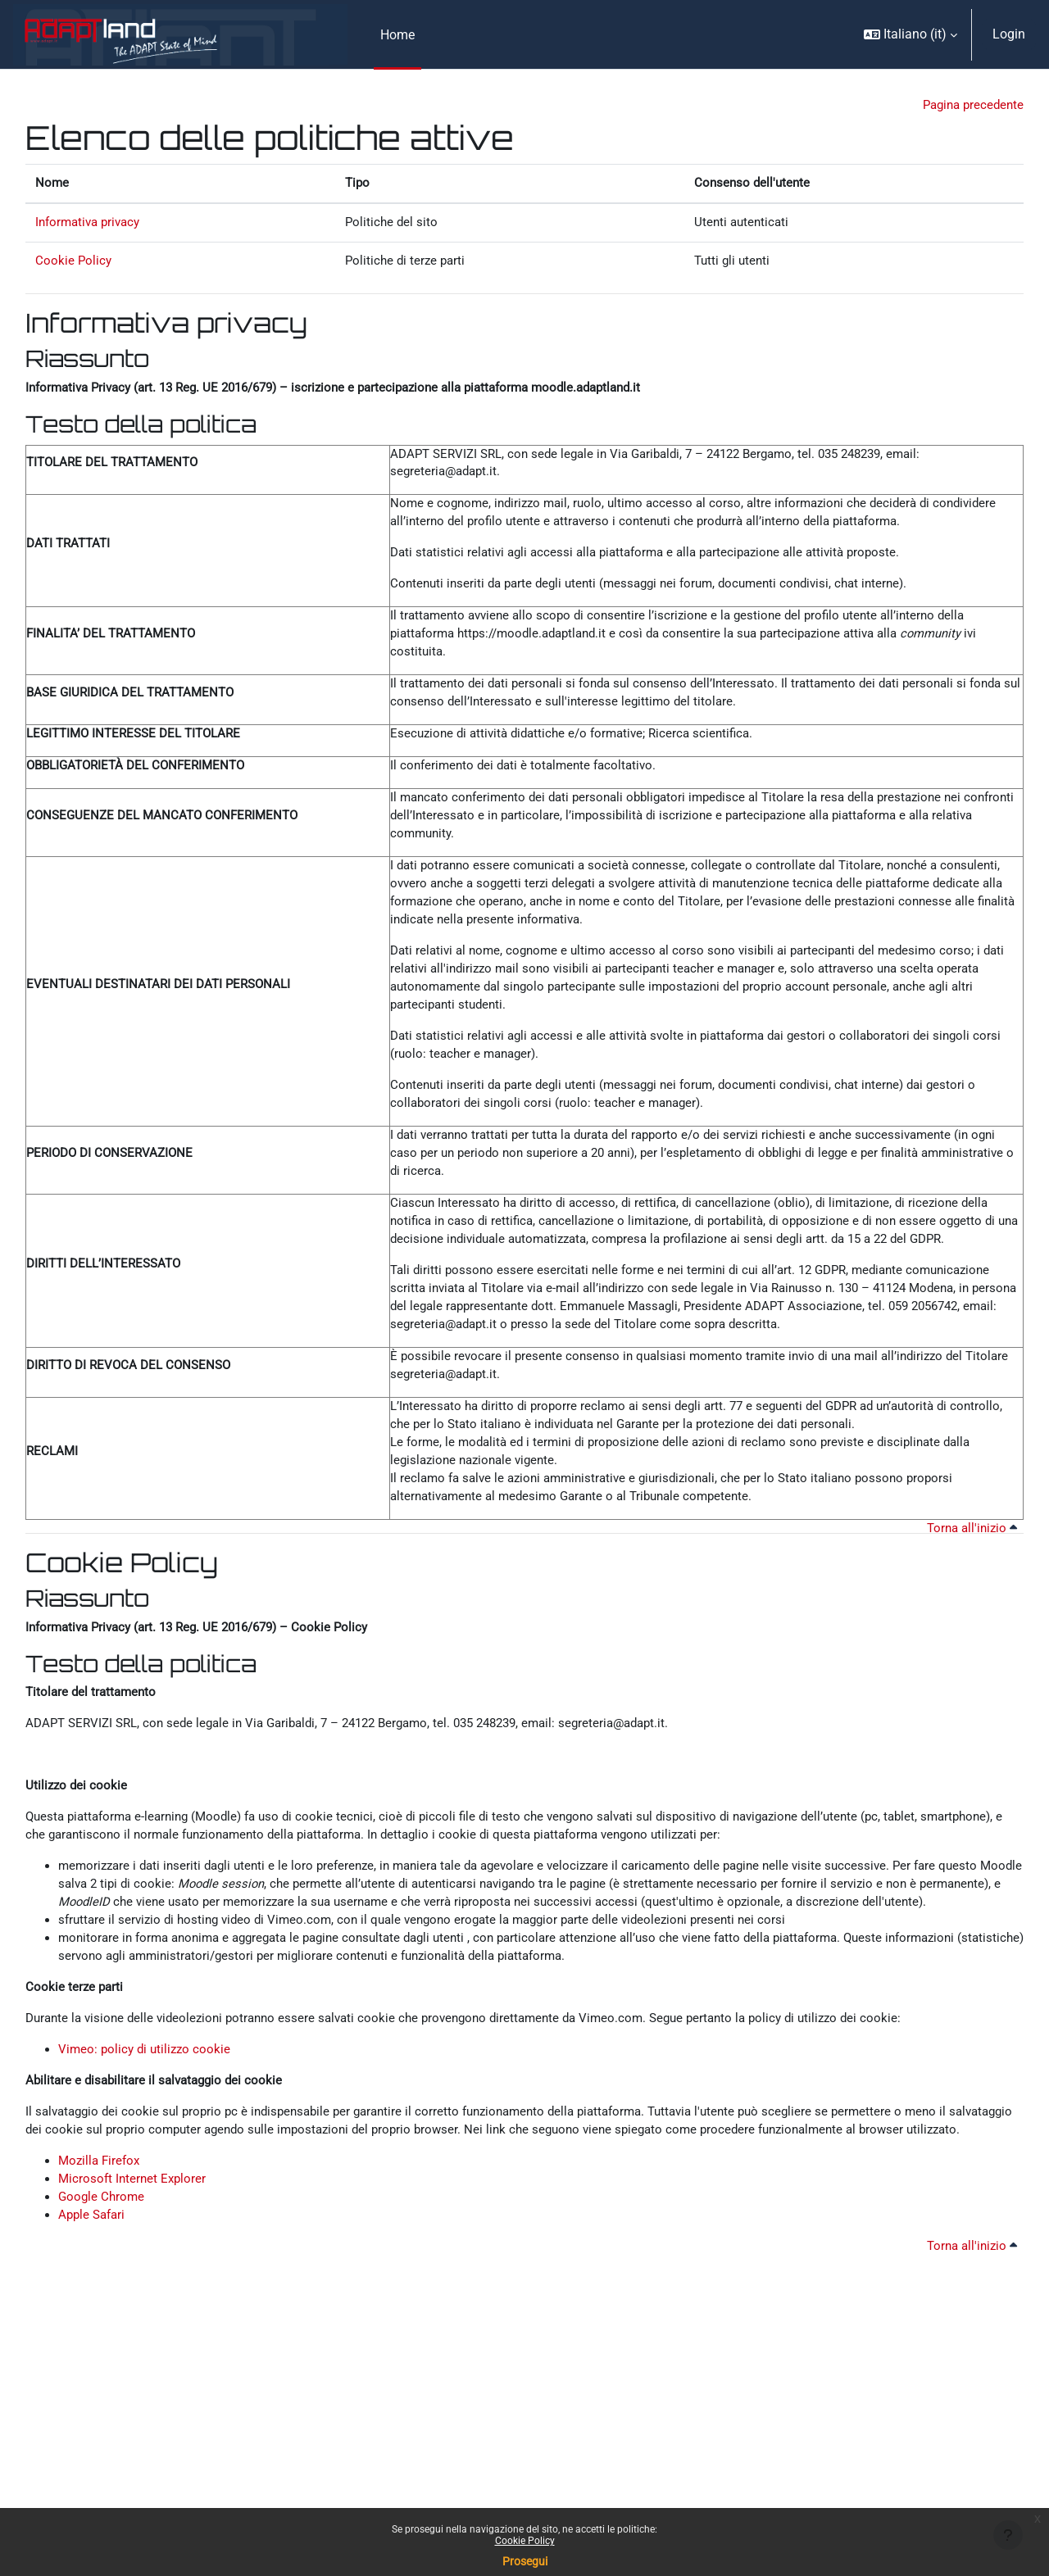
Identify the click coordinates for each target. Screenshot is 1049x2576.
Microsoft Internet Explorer (134, 2336)
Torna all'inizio (969, 1613)
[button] (910, 34)
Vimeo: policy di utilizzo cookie (147, 2179)
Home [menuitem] (397, 35)
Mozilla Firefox (101, 2316)
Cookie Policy (525, 2541)
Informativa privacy (91, 226)
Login (1008, 34)
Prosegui (524, 2561)
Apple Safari (93, 2375)
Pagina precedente (970, 106)
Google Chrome (103, 2356)
